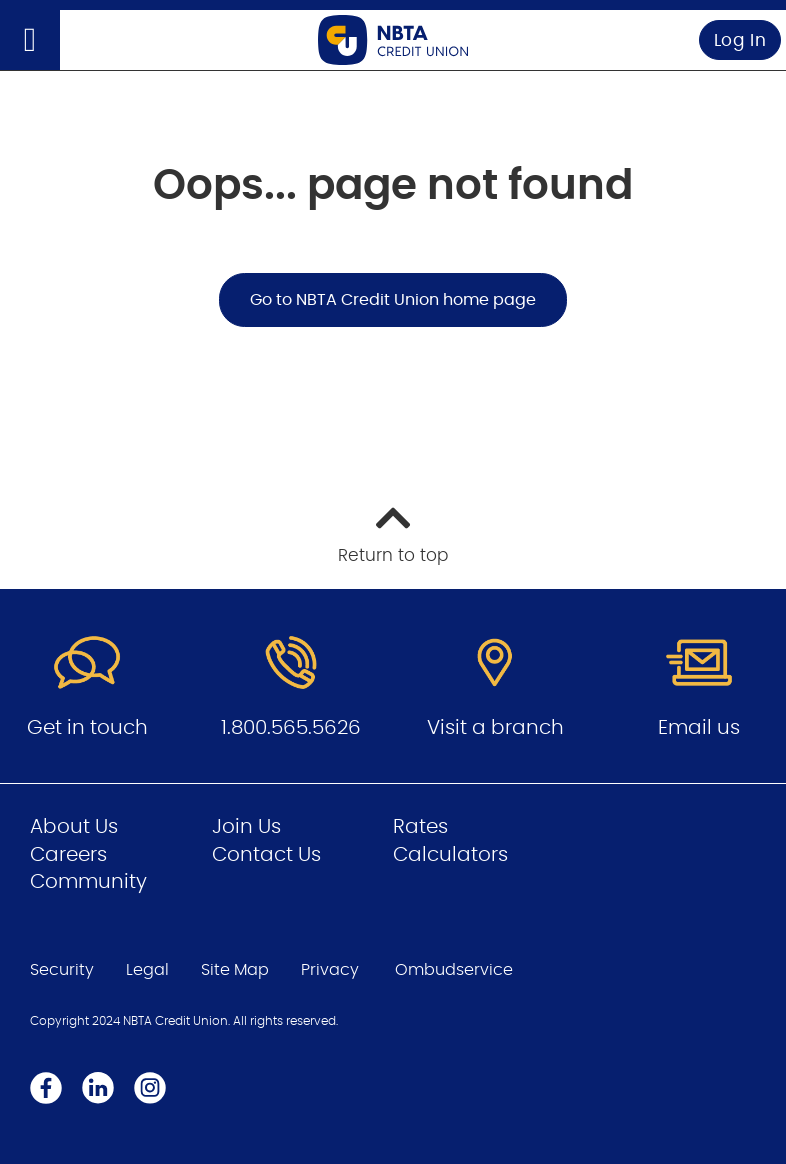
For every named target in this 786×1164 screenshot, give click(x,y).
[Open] (30, 40)
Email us (699, 728)
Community (88, 882)
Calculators (450, 855)
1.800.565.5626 (291, 728)
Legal (147, 970)
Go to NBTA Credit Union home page (393, 300)
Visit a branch (495, 728)
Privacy (330, 970)
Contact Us (266, 855)
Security (62, 970)
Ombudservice (454, 970)
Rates (420, 827)
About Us (74, 827)
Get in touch (87, 728)
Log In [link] (740, 40)
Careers (68, 855)
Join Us (246, 827)
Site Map (235, 970)
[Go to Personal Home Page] (393, 39)
